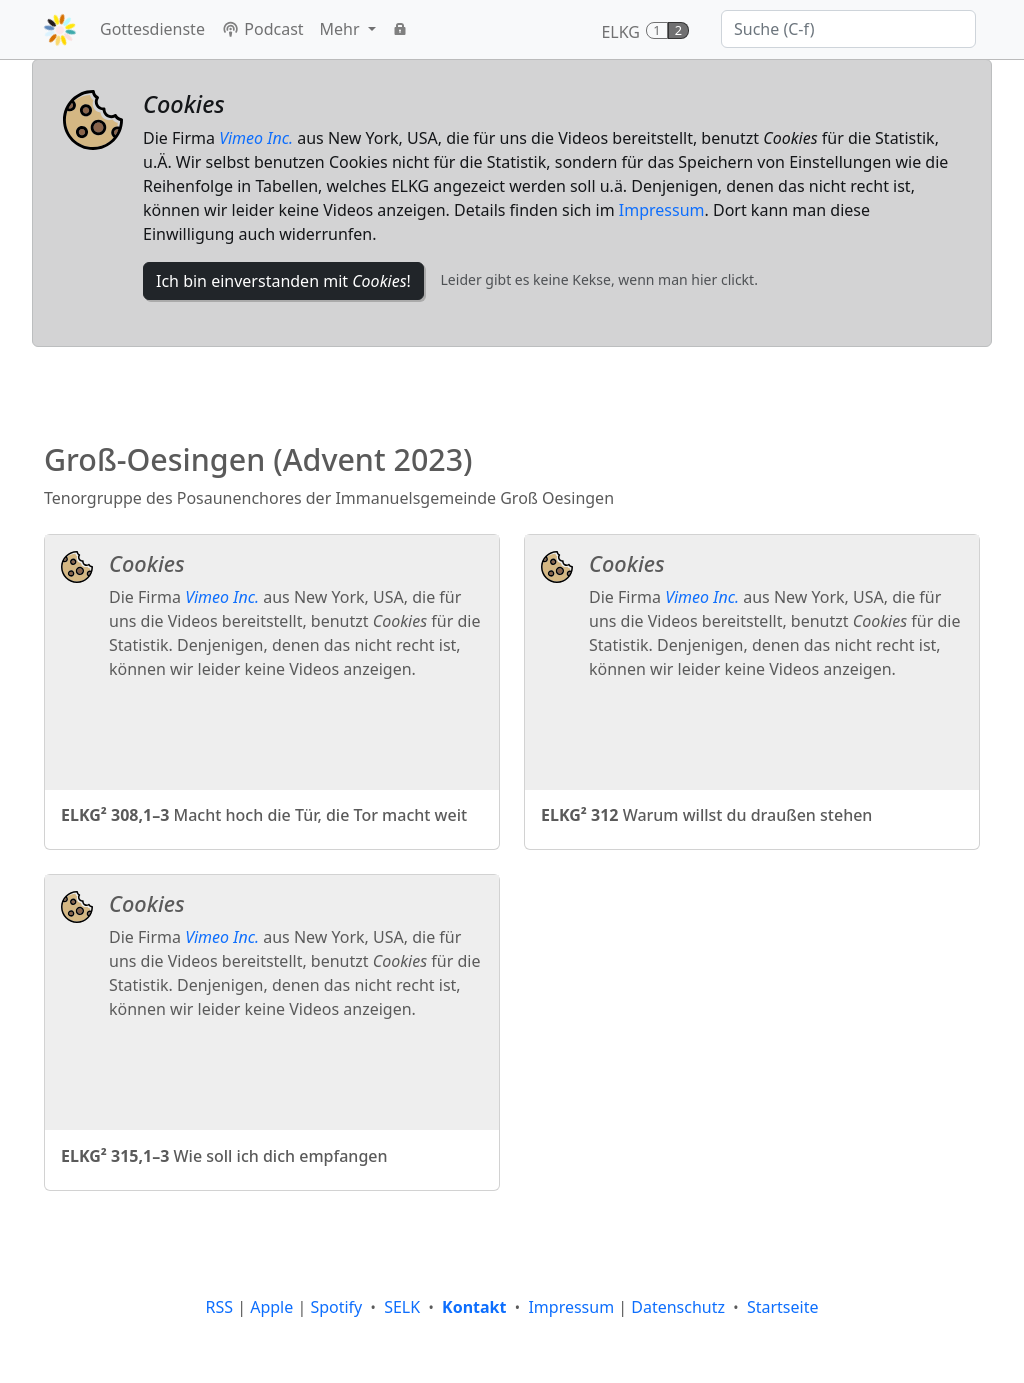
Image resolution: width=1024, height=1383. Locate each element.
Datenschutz (678, 1307)
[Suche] (848, 29)
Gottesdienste (152, 29)
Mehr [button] (342, 29)
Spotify (336, 1307)
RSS (220, 1307)
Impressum (662, 210)
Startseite (783, 1307)
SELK (402, 1307)
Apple (271, 1307)
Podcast (262, 29)
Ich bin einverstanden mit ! (283, 281)
